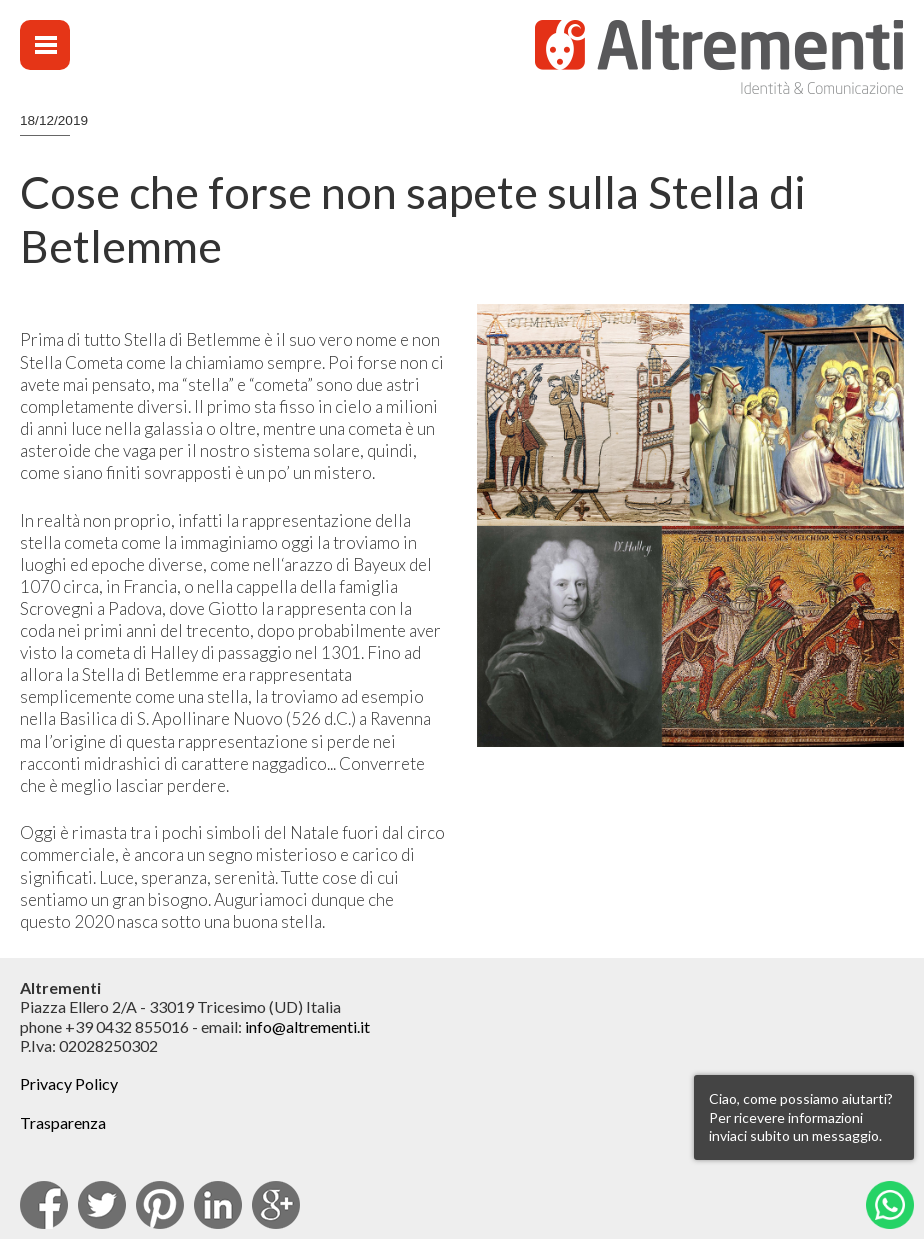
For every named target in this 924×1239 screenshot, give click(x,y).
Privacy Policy (69, 1083)
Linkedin (218, 1205)
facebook (44, 1205)
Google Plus (276, 1205)
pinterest (160, 1205)
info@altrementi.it (307, 1026)
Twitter (102, 1205)
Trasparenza (63, 1122)
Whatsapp (890, 1205)
